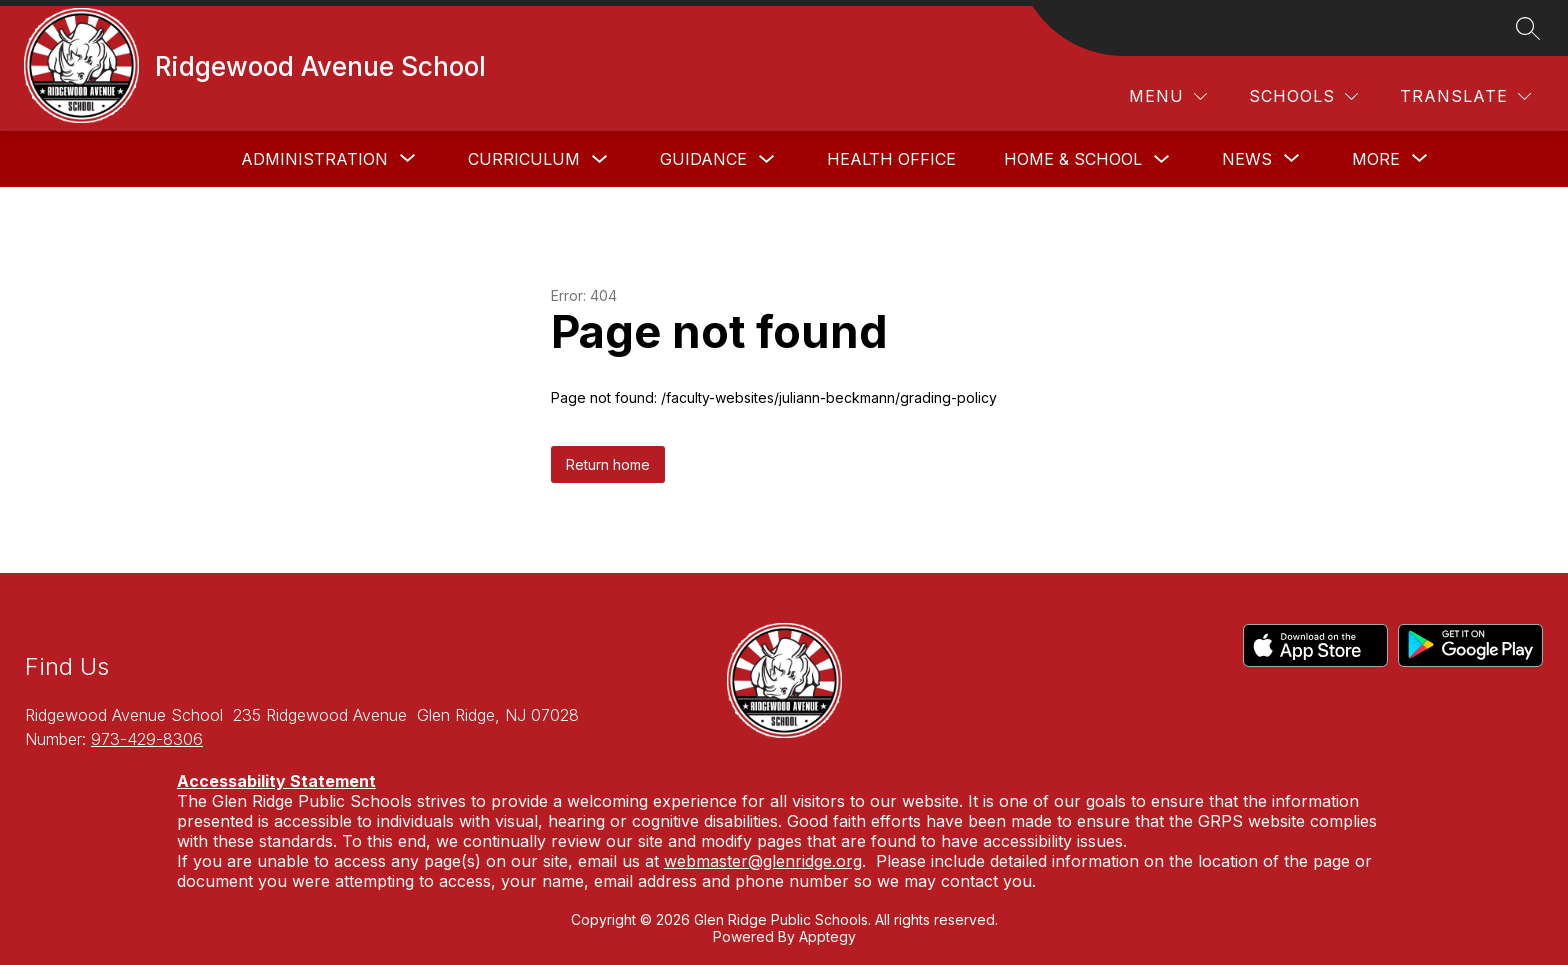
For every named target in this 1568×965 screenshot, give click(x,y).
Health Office (891, 159)
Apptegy (827, 936)
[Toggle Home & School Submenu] (1162, 159)
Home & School (1073, 159)
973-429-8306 (147, 739)
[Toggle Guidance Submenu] (767, 159)
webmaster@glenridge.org (763, 861)
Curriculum (524, 159)
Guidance (703, 159)
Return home (608, 464)
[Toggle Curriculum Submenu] (600, 159)
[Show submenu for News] (1247, 159)
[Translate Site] (1465, 96)
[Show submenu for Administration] (314, 159)
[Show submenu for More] (1376, 159)
